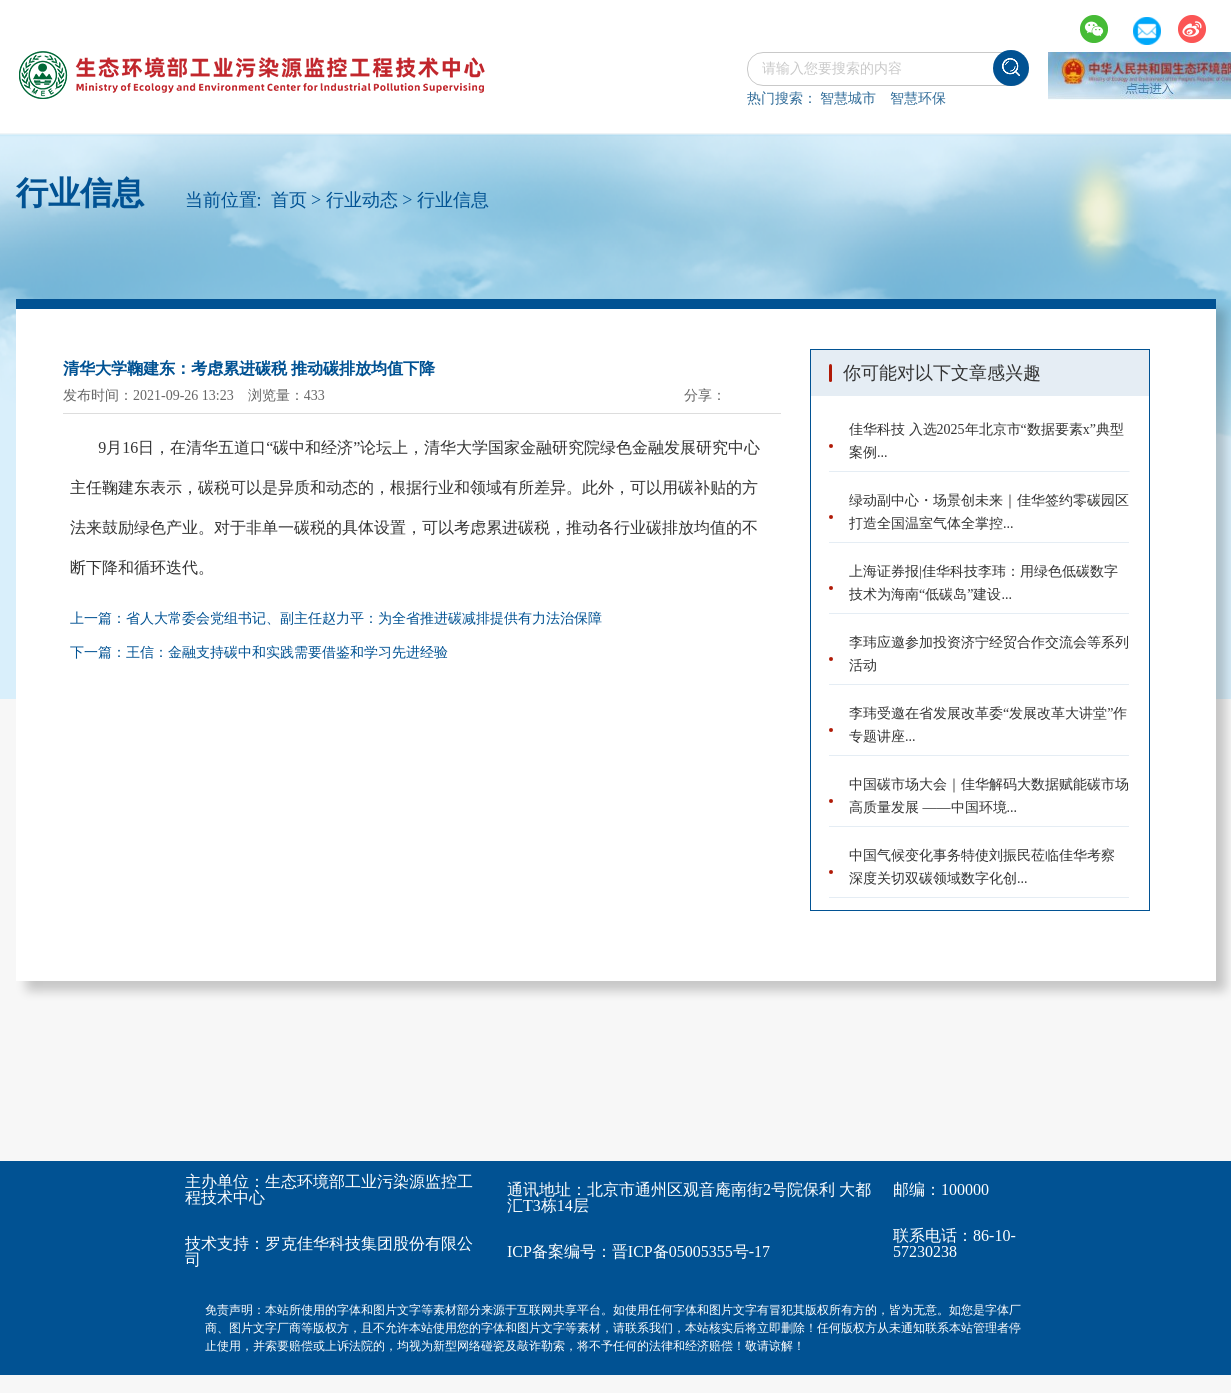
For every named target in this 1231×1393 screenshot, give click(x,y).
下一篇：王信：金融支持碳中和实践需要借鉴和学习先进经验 (259, 652)
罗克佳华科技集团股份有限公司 (329, 1251)
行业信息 (453, 200)
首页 (289, 200)
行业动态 (362, 200)
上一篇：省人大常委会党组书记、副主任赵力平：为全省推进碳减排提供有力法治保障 (336, 618)
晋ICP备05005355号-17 (691, 1251)
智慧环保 (918, 98)
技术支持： (225, 1243)
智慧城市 (848, 98)
